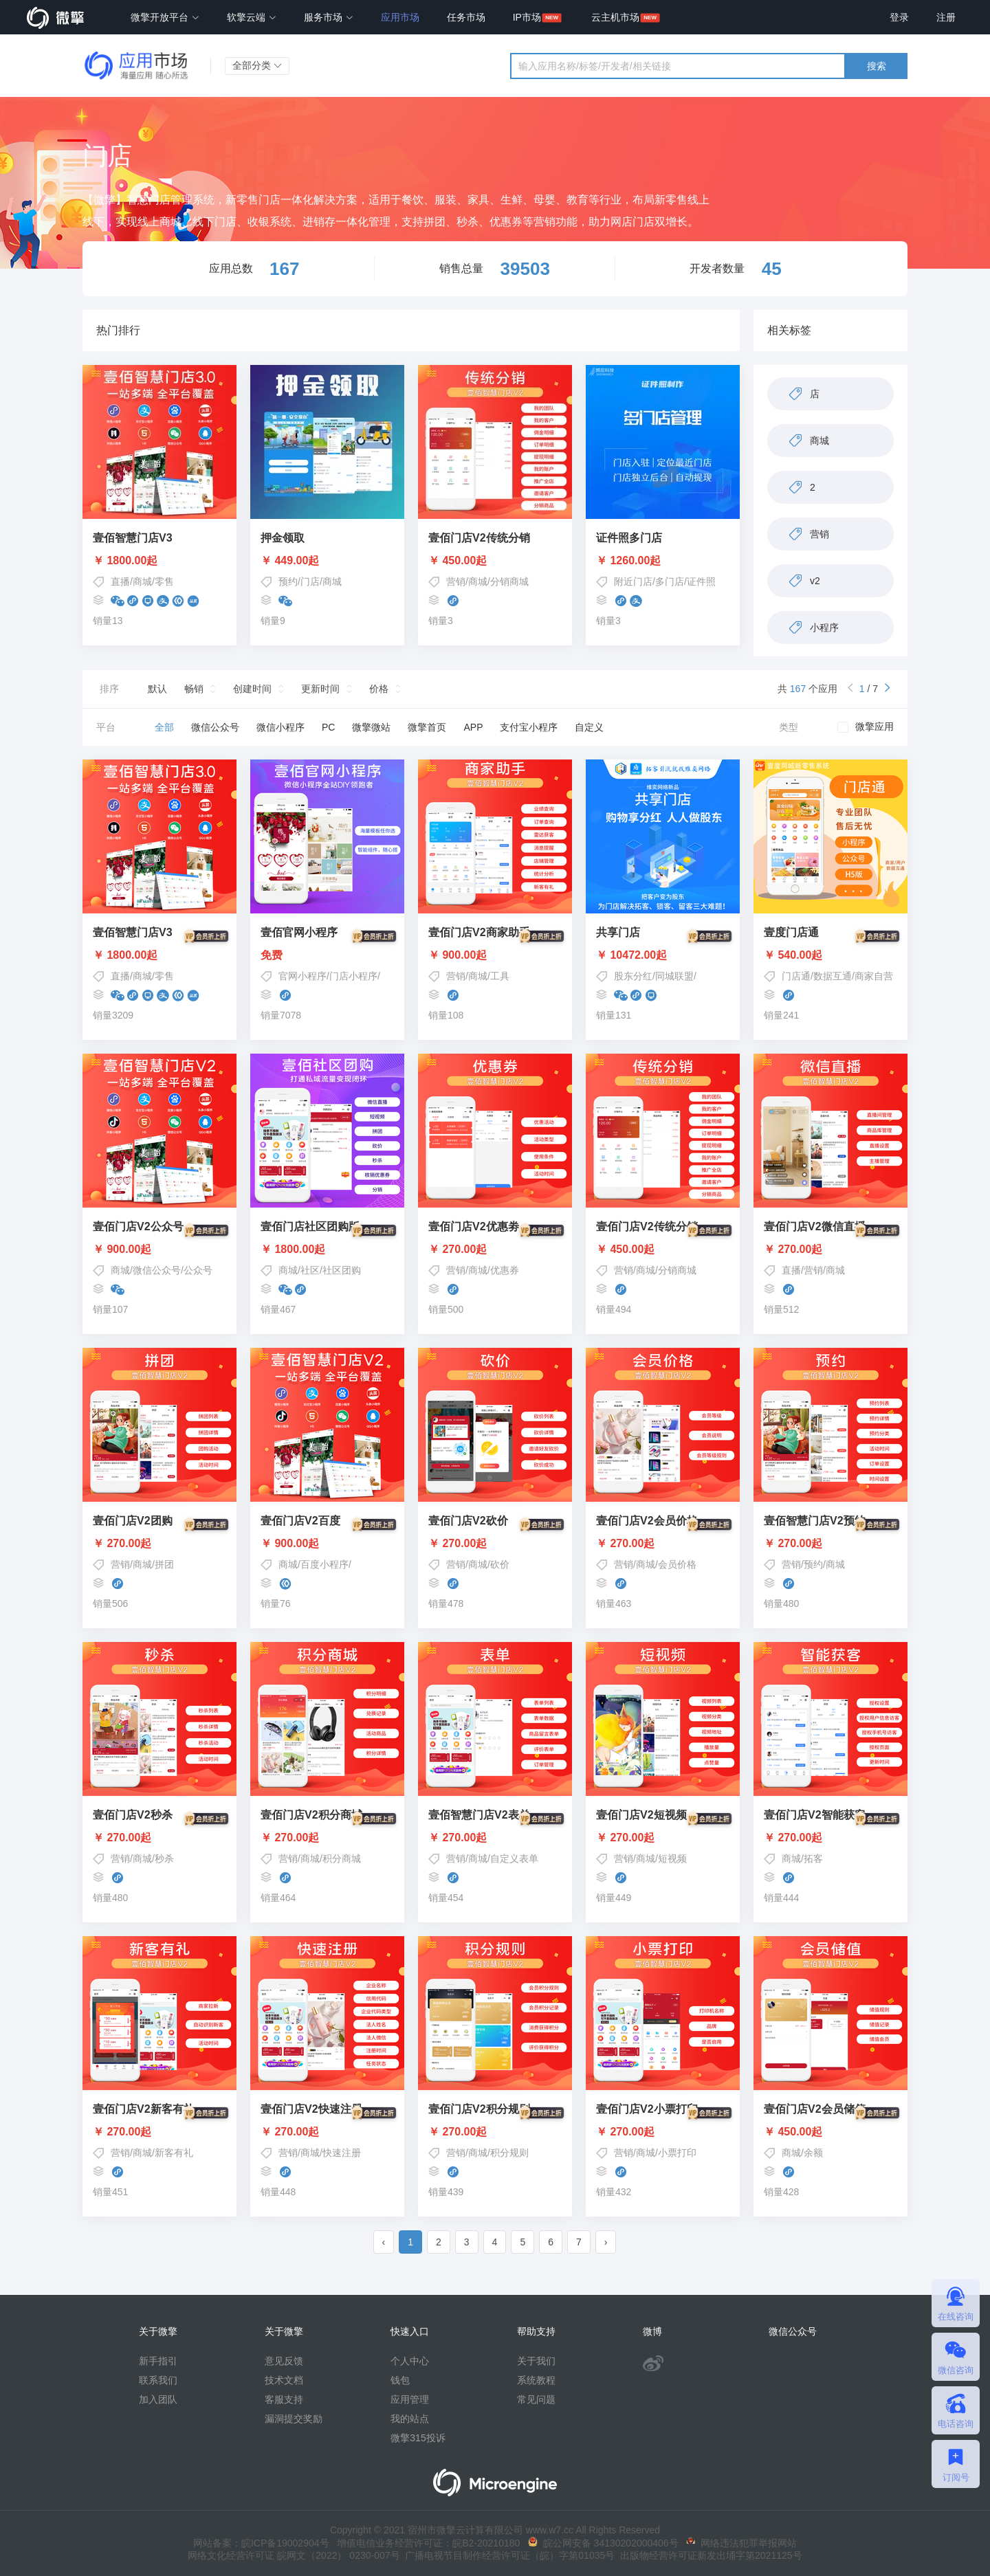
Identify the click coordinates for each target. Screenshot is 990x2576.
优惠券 (504, 1270)
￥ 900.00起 (495, 955)
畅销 (194, 688)
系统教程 (536, 2380)
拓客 (813, 1858)
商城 (142, 581)
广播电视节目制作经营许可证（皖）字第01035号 (507, 2555)
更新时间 (320, 688)
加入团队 (158, 2399)
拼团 (164, 1564)
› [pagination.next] (606, 2241)
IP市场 (527, 17)
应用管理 (409, 2399)
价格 (378, 688)
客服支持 (284, 2399)
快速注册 (341, 2152)
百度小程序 (324, 1564)
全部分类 (257, 65)
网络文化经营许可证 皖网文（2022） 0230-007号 (293, 2555)
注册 (946, 17)
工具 (499, 976)
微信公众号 (157, 1270)
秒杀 (164, 1858)
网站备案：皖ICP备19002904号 (261, 2543)
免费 (327, 955)
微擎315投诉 (417, 2437)
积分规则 (509, 2152)
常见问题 (536, 2399)
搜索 (876, 65)
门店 (310, 581)
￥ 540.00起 (830, 955)
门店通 (796, 976)
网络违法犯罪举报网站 (741, 2543)
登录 (899, 17)
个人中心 (409, 2360)
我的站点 (409, 2418)
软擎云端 (251, 17)
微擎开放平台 (165, 17)
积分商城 (341, 1858)
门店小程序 (353, 976)
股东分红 (633, 976)
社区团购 (341, 1270)
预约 (288, 581)
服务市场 (328, 17)
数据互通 (832, 976)
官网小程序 (302, 976)
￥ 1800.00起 (125, 560)
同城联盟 (674, 976)
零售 (164, 581)
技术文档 (284, 2380)
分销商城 (509, 581)
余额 (813, 2152)
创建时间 (252, 688)
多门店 (669, 581)
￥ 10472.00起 (662, 955)
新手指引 (158, 2360)
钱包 (400, 2380)
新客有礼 (174, 2152)
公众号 (198, 1270)
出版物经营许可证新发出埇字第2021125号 (708, 2555)
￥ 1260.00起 (628, 560)
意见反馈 (284, 2360)
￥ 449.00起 (290, 560)
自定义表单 (514, 1858)
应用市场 (400, 17)
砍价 (499, 1564)
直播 (120, 581)
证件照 (701, 581)
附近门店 (633, 581)
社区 (310, 1270)
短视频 (672, 1858)
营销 (455, 581)
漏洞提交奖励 (293, 2418)
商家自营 (874, 976)
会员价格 (677, 1564)
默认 (157, 688)
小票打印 (677, 2152)
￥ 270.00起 (495, 1249)
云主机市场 (615, 17)
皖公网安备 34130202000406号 (603, 2543)
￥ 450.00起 (457, 560)
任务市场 (466, 17)
